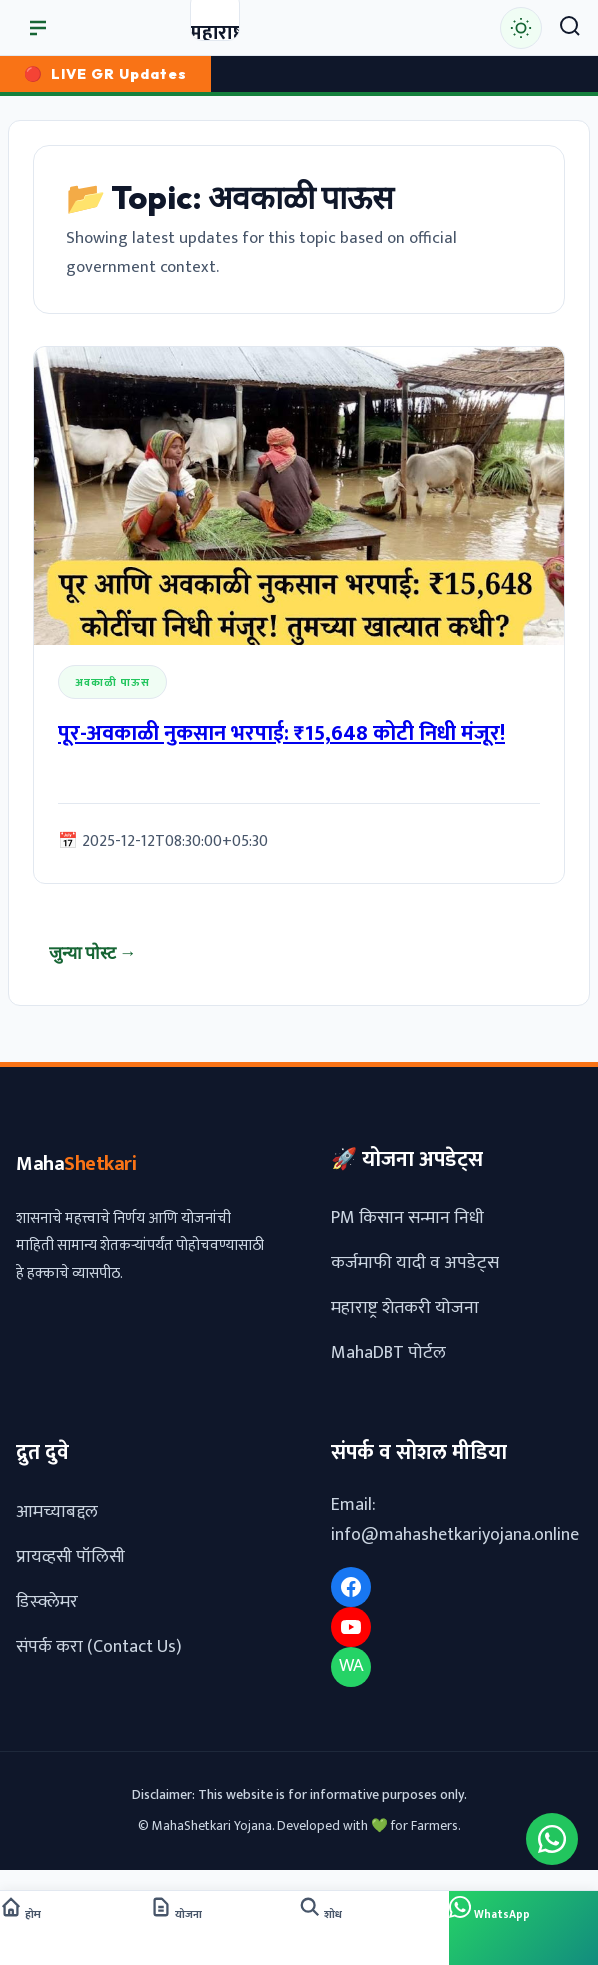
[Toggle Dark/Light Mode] (521, 28)
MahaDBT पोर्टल (388, 1353)
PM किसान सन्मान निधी (407, 1218)
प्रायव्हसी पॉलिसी (70, 1556)
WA (351, 1666)
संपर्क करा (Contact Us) (99, 1646)
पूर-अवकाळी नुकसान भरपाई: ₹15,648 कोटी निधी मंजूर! (281, 735)
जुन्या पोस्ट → (93, 952)
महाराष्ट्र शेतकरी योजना (405, 1308)
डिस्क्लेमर (47, 1601)
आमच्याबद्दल (57, 1511)
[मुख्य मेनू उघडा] (38, 28)
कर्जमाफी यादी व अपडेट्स (415, 1263)
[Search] (570, 27)
